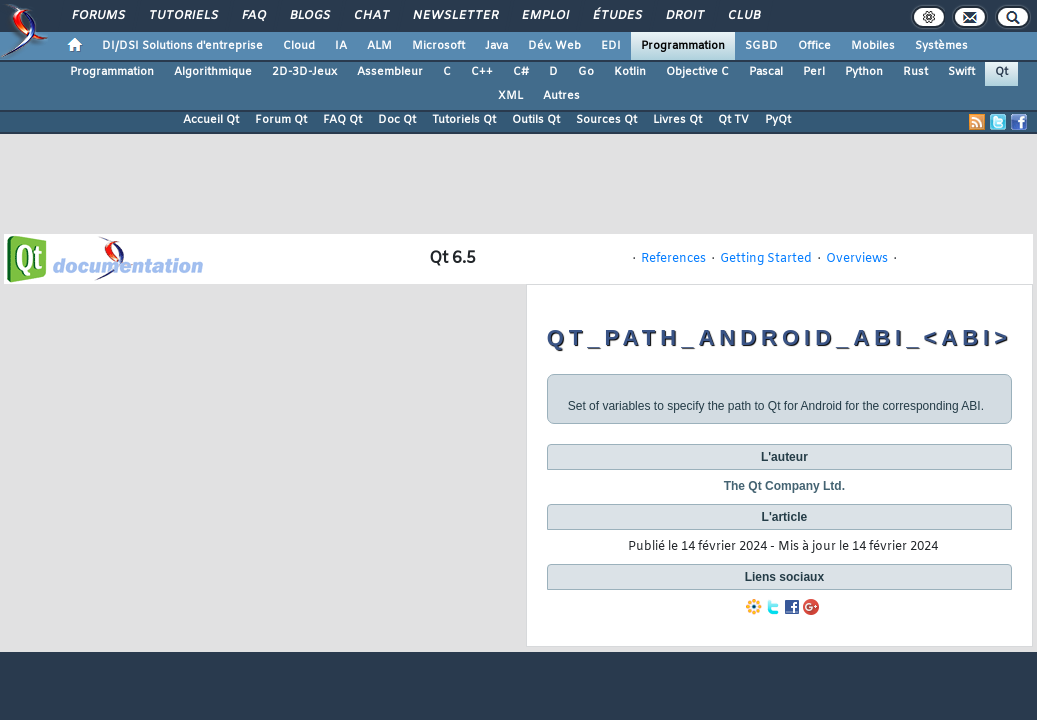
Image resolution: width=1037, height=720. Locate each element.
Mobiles (873, 46)
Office (814, 46)
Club (743, 16)
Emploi (544, 16)
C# (521, 72)
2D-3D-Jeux (304, 72)
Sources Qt (606, 120)
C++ (482, 72)
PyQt (778, 120)
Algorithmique (213, 72)
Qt (1001, 72)
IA (341, 46)
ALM (379, 46)
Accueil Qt (211, 120)
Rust (915, 72)
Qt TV (733, 120)
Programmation (683, 46)
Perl (814, 72)
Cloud (299, 46)
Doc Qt (397, 120)
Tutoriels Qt (464, 120)
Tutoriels (182, 16)
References (673, 259)
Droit (684, 16)
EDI (611, 46)
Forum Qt (281, 120)
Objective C (697, 72)
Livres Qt (677, 120)
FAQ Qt (342, 120)
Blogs (309, 16)
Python (864, 72)
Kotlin (630, 72)
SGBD (761, 46)
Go (586, 72)
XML (510, 96)
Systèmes (941, 46)
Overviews (857, 259)
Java (496, 46)
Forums (97, 16)
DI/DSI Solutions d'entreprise (182, 46)
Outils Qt (536, 120)
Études (616, 16)
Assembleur (390, 72)
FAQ (253, 16)
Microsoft (438, 46)
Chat (370, 16)
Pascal (766, 72)
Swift (961, 72)
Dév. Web (554, 46)
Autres (561, 96)
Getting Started (766, 259)
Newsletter (454, 16)
